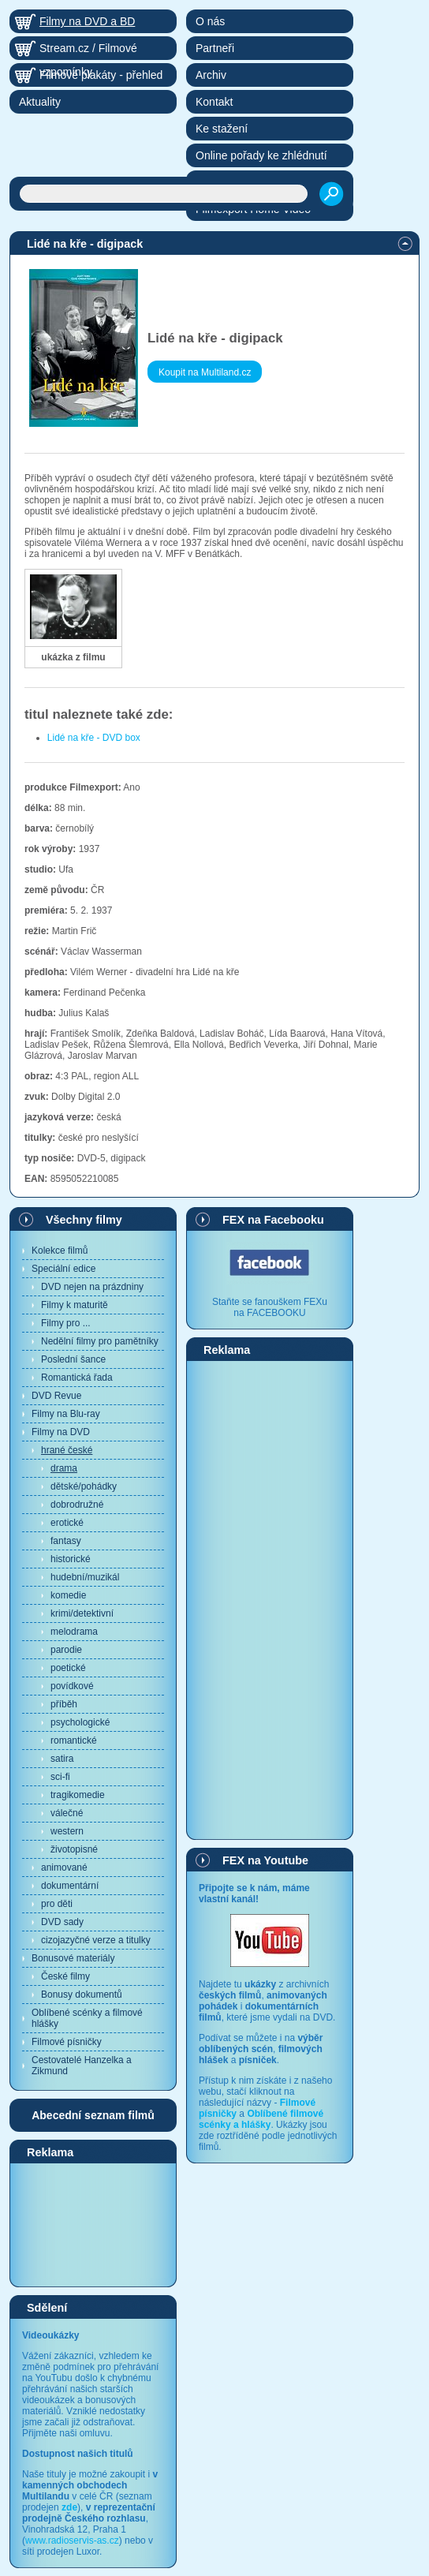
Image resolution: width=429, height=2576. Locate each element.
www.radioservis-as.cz (72, 2540)
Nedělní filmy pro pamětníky (100, 1341)
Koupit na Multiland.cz (205, 372)
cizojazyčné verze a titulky (96, 1940)
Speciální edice (63, 1268)
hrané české (66, 1450)
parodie (66, 1649)
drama (63, 1468)
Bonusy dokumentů (81, 1994)
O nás (210, 21)
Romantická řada (77, 1377)
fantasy (65, 1540)
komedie (68, 1595)
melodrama (74, 1631)
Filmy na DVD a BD (87, 21)
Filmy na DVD (61, 1432)
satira (61, 1758)
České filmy (65, 1976)
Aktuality (40, 101)
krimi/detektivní (82, 1613)
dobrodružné (76, 1504)
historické (70, 1559)
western (67, 1831)
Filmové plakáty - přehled (100, 75)
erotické (67, 1522)
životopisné (74, 1849)
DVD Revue (56, 1395)
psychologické (80, 1722)
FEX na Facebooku (273, 1219)
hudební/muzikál (84, 1577)
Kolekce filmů (60, 1250)
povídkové (72, 1686)
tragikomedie (77, 1794)
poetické (68, 1667)
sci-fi (60, 1776)
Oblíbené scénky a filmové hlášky (87, 2018)
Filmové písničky (67, 2041)
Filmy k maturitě (74, 1304)
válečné (66, 1813)
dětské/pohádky (83, 1486)
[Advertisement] (93, 2224)
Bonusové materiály (73, 1958)
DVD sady (62, 1921)
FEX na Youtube (265, 1860)
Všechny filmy (84, 1219)
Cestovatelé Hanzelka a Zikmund (82, 2065)
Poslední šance (73, 1359)
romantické (73, 1740)
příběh (63, 1704)
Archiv (211, 75)
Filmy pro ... (66, 1323)
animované (64, 1867)
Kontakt (214, 101)
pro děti (57, 1903)
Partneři (215, 48)
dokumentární (70, 1885)
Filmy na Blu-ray (66, 1413)
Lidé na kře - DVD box (93, 737)
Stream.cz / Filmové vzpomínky (88, 51)
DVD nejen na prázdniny (92, 1286)
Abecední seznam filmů (93, 2115)
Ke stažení (222, 128)
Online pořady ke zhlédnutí (261, 155)
